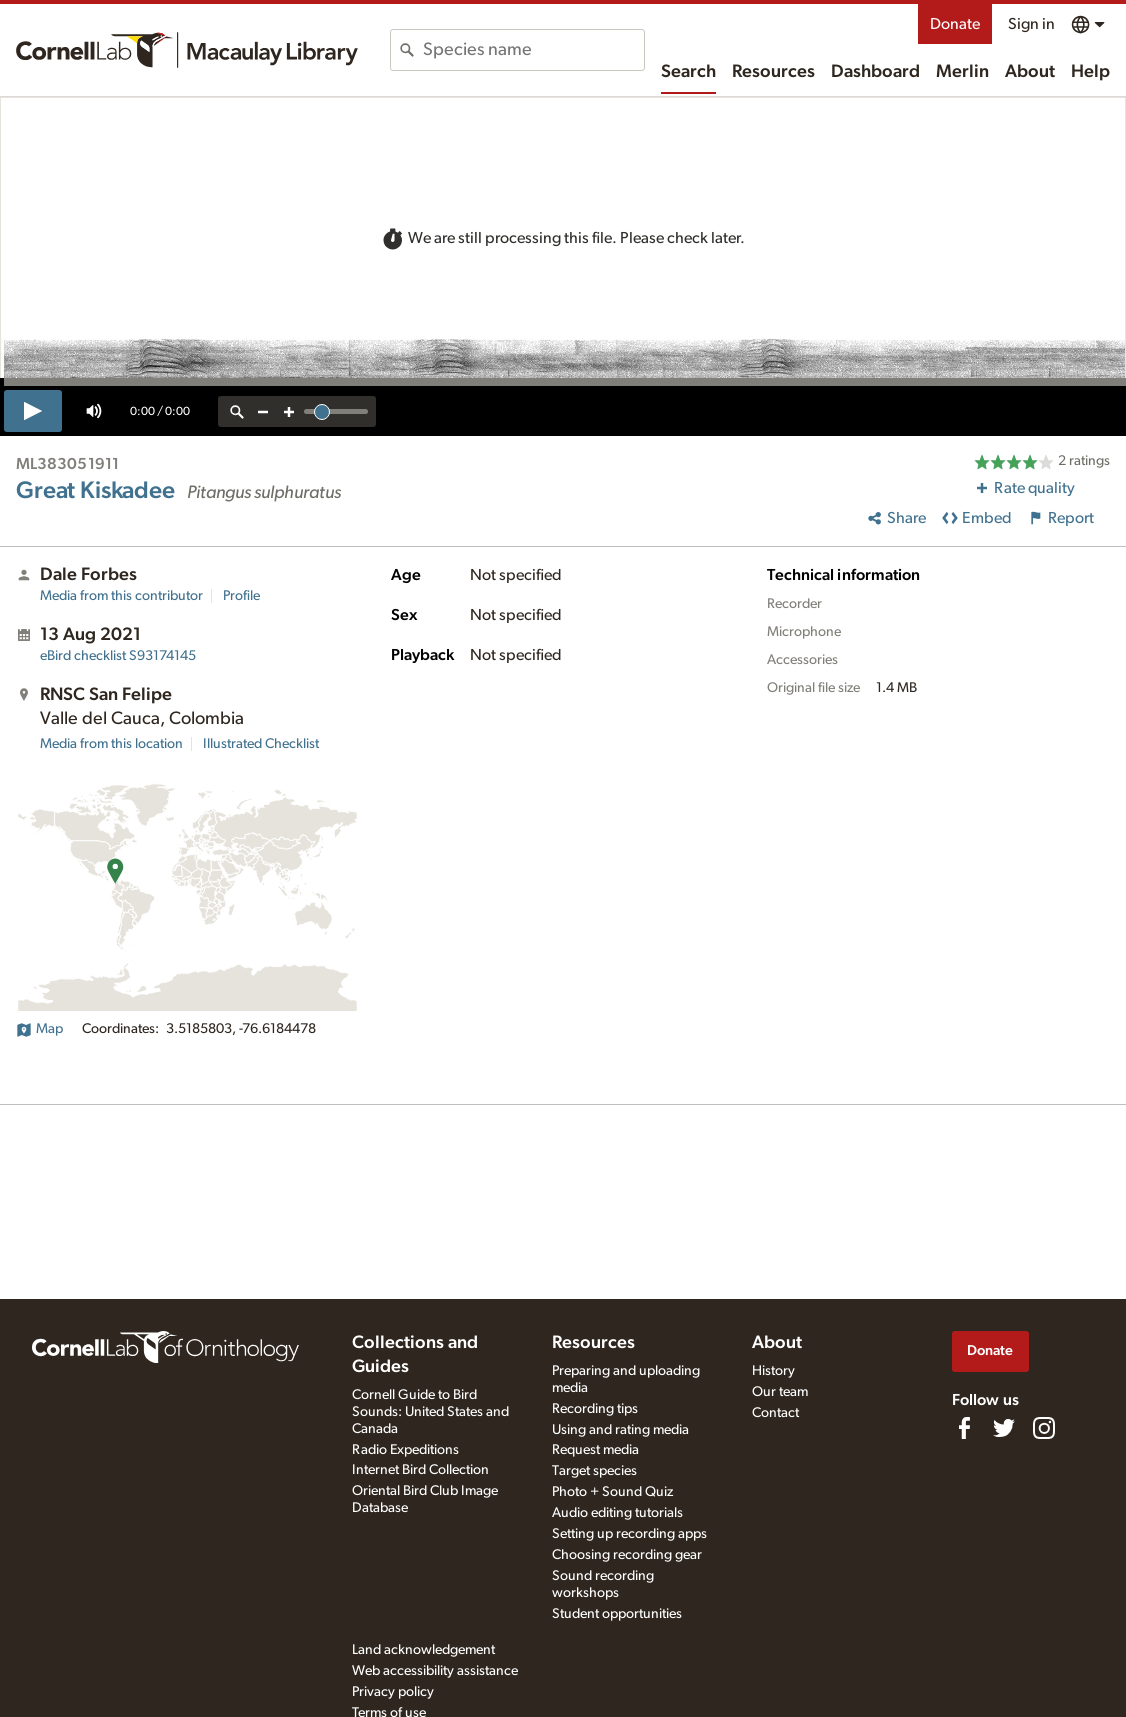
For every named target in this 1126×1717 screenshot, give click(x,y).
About (1030, 72)
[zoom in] (289, 411)
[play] (33, 411)
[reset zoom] (237, 411)
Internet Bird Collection (420, 1470)
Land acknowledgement (423, 1650)
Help (1090, 72)
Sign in (1031, 24)
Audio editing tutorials (617, 1513)
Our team (780, 1392)
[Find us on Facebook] (964, 1428)
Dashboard (875, 72)
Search (688, 72)
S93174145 (118, 656)
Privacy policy (393, 1692)
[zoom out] (263, 411)
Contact (775, 1413)
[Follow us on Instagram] (1044, 1428)
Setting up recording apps (629, 1534)
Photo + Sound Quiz (612, 1492)
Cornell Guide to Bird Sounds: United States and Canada (430, 1412)
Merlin (962, 72)
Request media (595, 1450)
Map (39, 1029)
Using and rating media (620, 1430)
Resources (773, 72)
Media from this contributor (121, 596)
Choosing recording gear (627, 1555)
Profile (241, 596)
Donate (955, 24)
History (773, 1371)
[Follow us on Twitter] (1004, 1428)
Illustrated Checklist (261, 744)
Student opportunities (617, 1614)
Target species (594, 1471)
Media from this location (111, 744)
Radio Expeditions (405, 1450)
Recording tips (595, 1409)
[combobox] (533, 50)
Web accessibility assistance (435, 1671)
